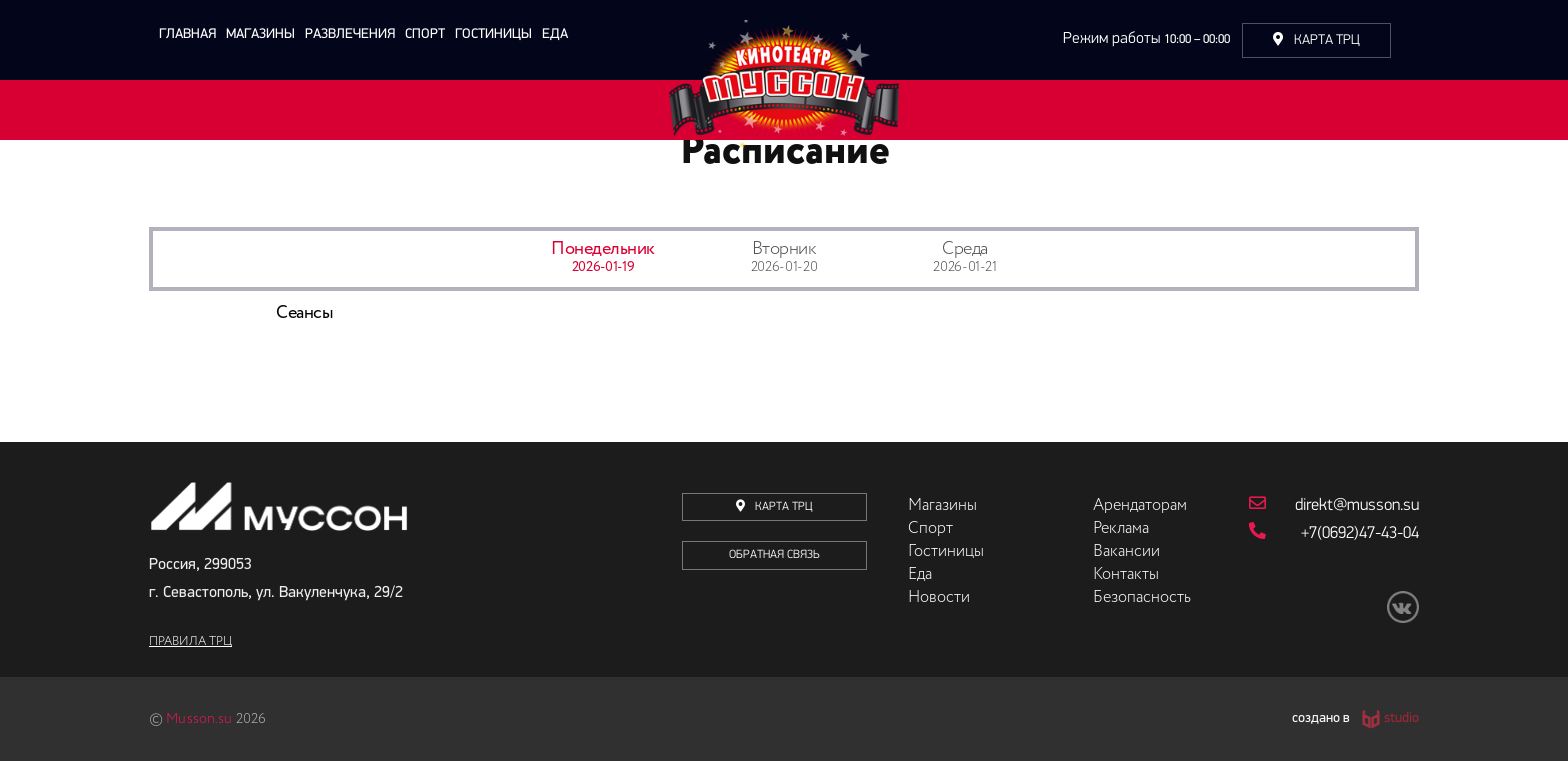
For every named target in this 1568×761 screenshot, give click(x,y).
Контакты (1126, 575)
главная (187, 34)
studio (1401, 719)
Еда (555, 34)
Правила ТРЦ (190, 642)
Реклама (1121, 529)
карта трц (774, 506)
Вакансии (1126, 552)
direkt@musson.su (1334, 504)
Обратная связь (774, 555)
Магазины (260, 34)
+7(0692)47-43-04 (1334, 532)
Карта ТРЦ (1316, 40)
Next (1434, 341)
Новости (939, 598)
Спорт (425, 34)
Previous (134, 341)
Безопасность (1142, 598)
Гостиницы (493, 34)
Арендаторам (1140, 506)
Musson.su (199, 719)
